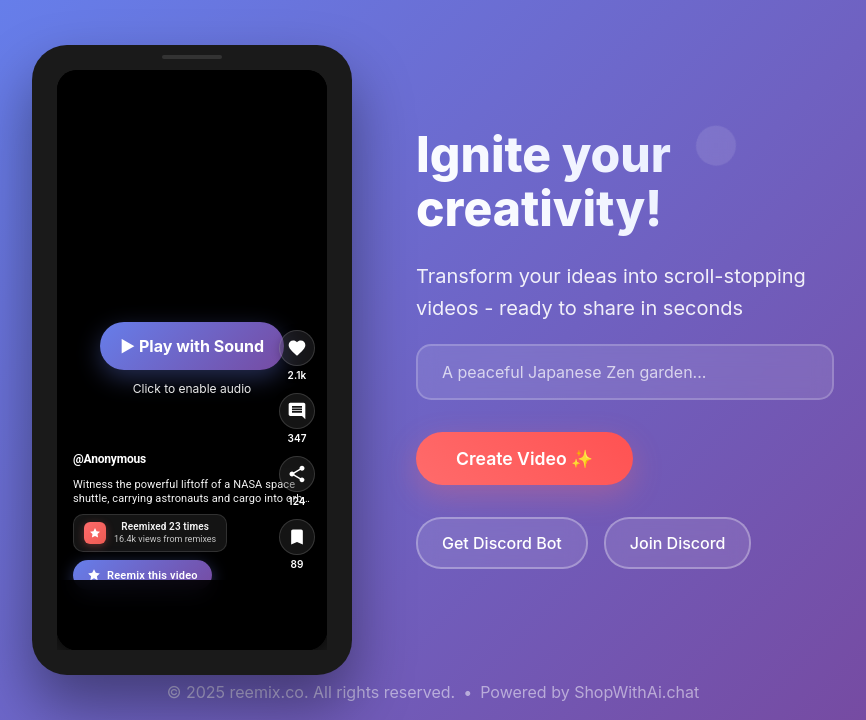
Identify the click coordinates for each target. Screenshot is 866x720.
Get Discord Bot (502, 543)
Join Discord (678, 543)
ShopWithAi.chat (636, 692)
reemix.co (267, 692)
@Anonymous (109, 459)
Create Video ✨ (524, 458)
